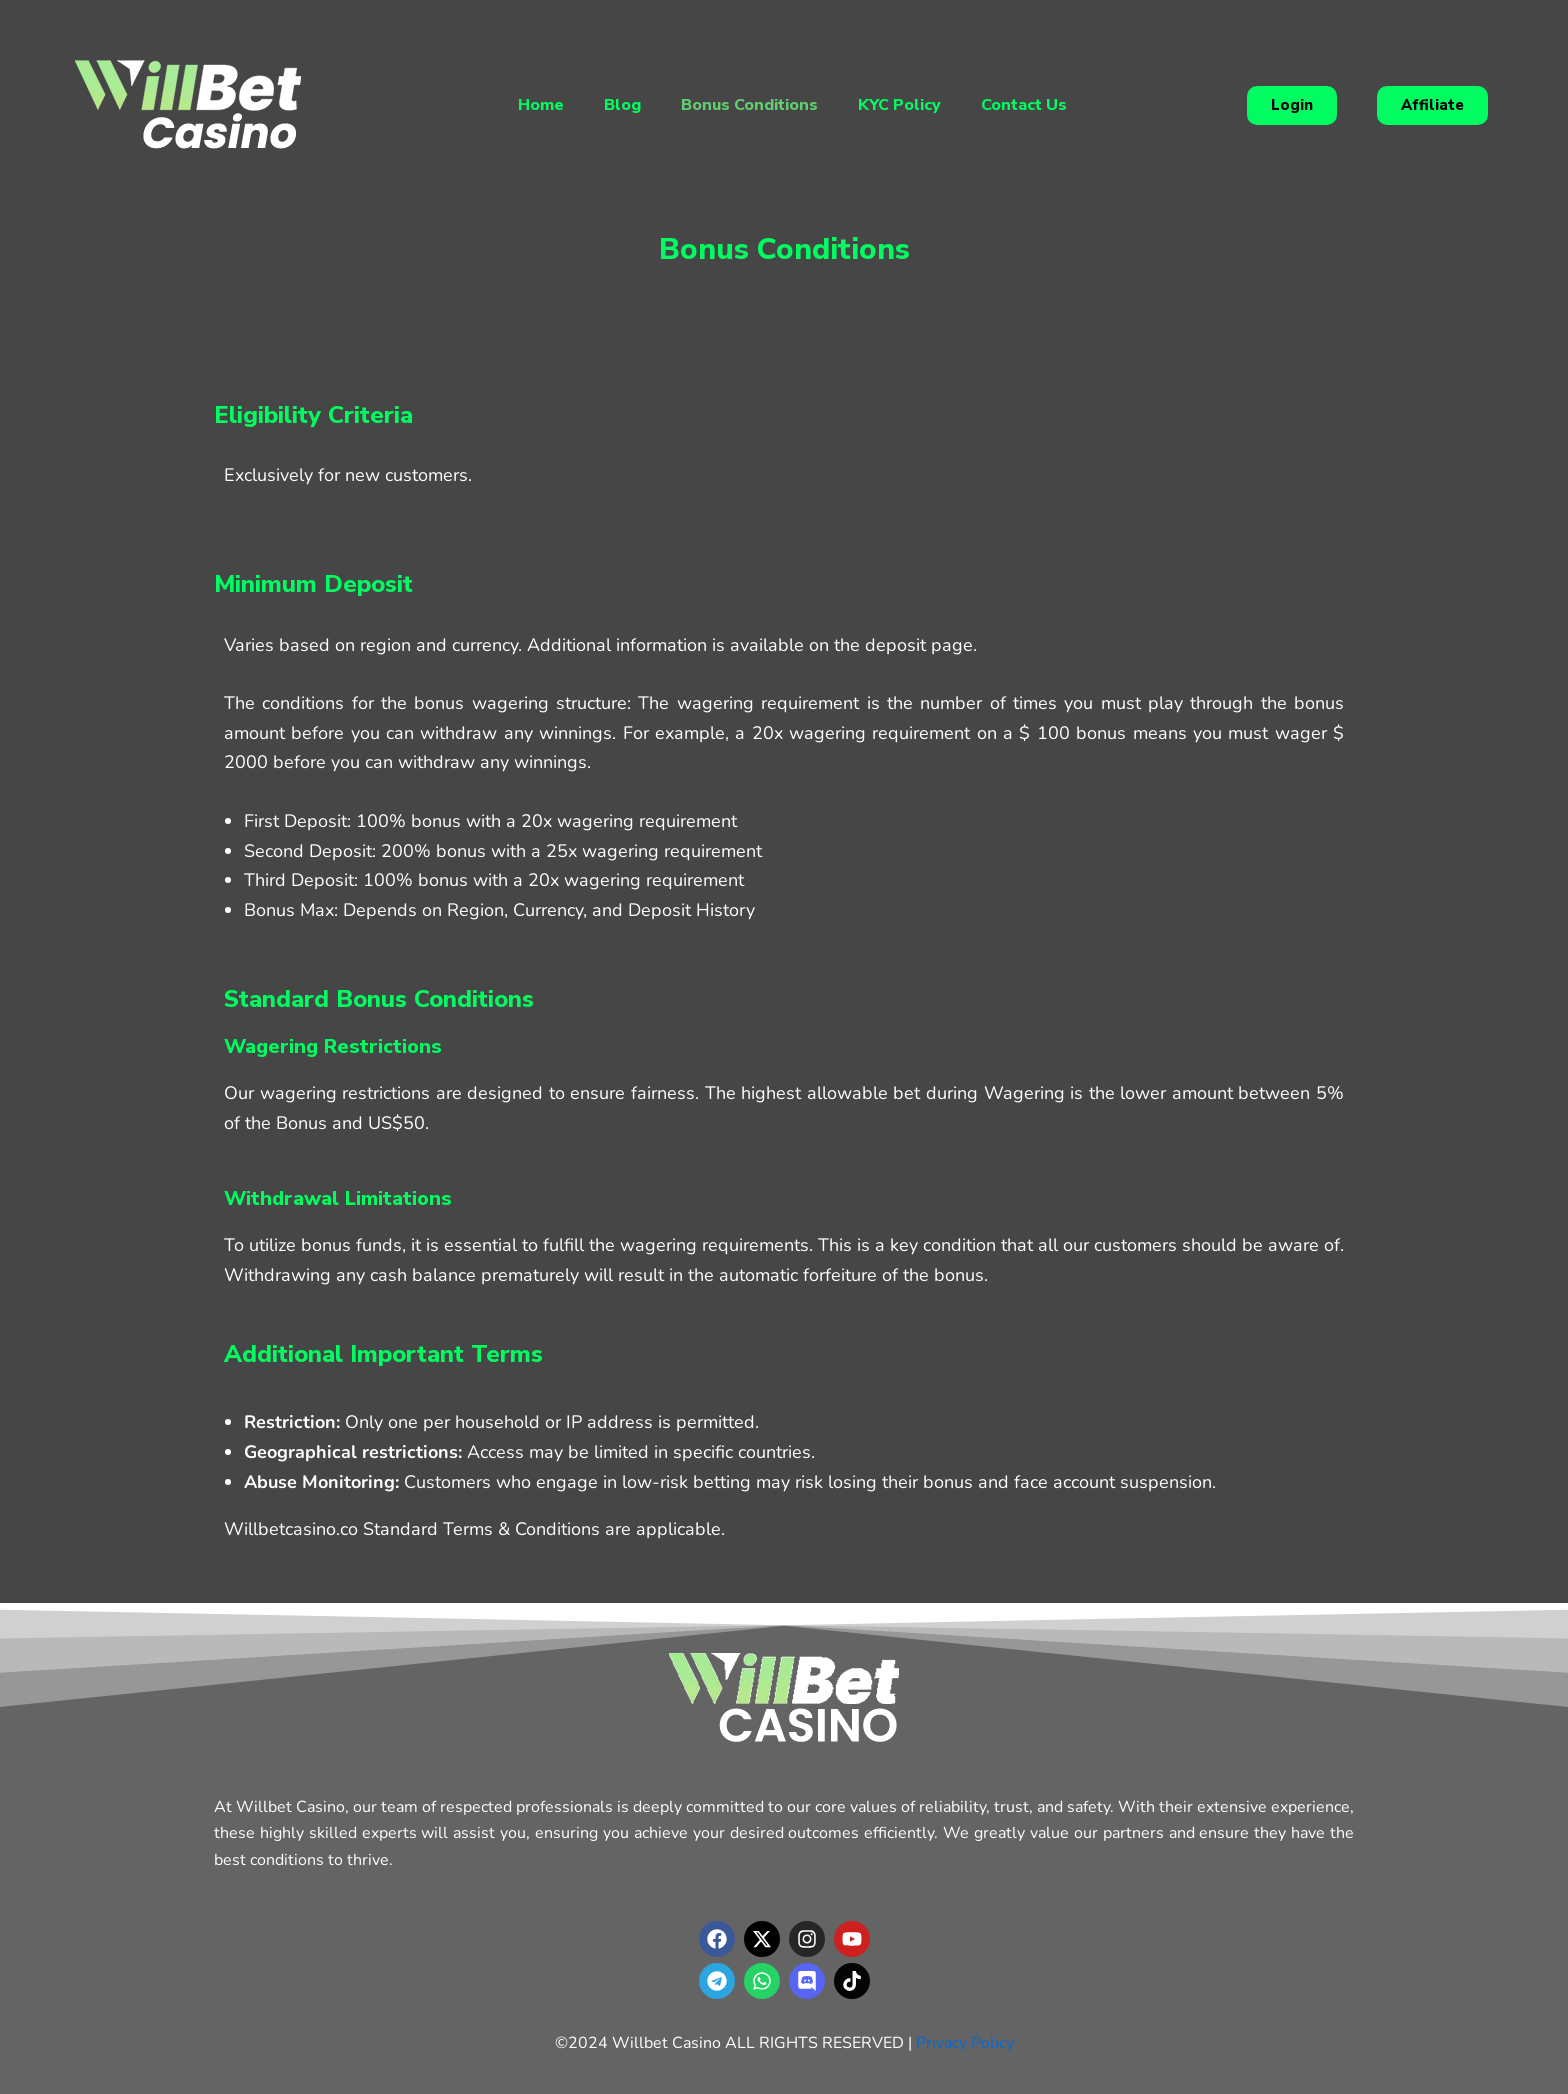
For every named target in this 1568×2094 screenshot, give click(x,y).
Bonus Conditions (749, 105)
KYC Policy (899, 105)
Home (541, 105)
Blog (622, 105)
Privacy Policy (965, 2043)
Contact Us (1024, 105)
